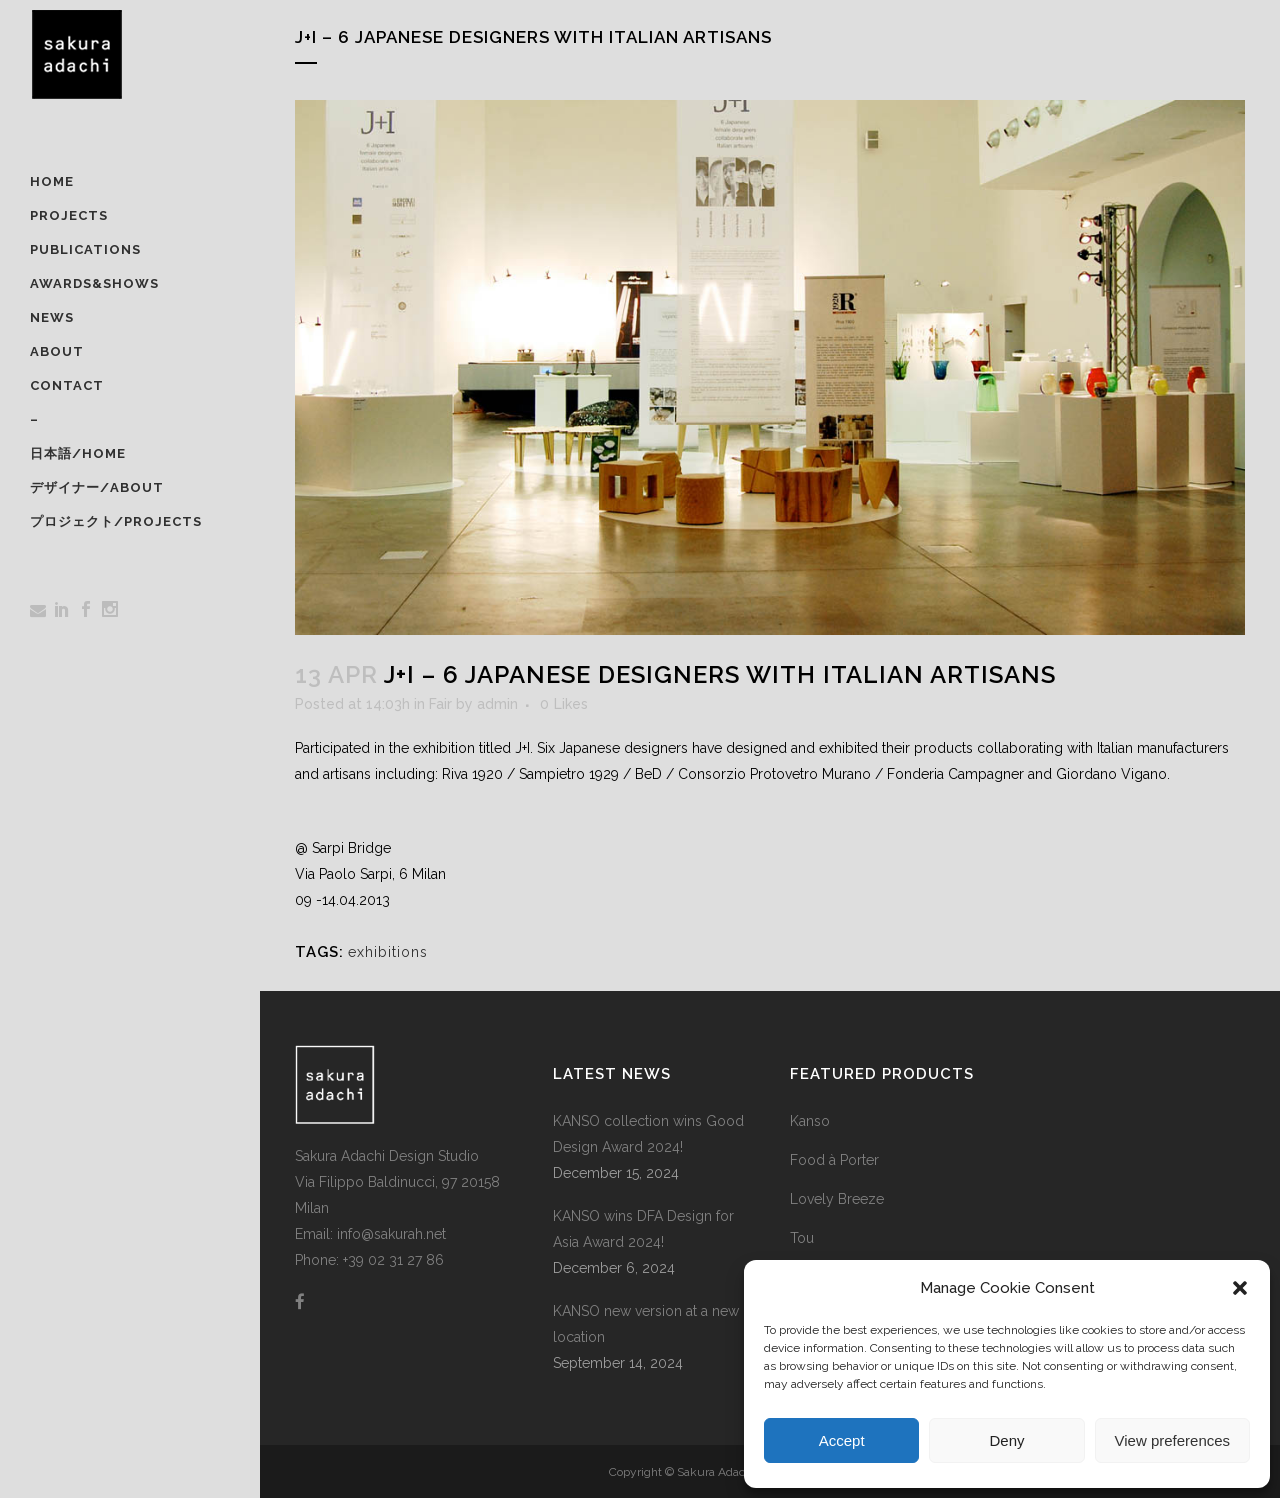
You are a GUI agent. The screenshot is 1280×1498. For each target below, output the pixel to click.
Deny (1006, 1440)
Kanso (810, 1121)
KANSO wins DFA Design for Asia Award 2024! (643, 1229)
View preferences (1173, 1440)
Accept (842, 1440)
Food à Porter (834, 1160)
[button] (1240, 1288)
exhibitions (388, 952)
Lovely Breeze (837, 1199)
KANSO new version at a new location (646, 1324)
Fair (440, 704)
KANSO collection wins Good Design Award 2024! (648, 1134)
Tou (802, 1238)
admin (497, 704)
